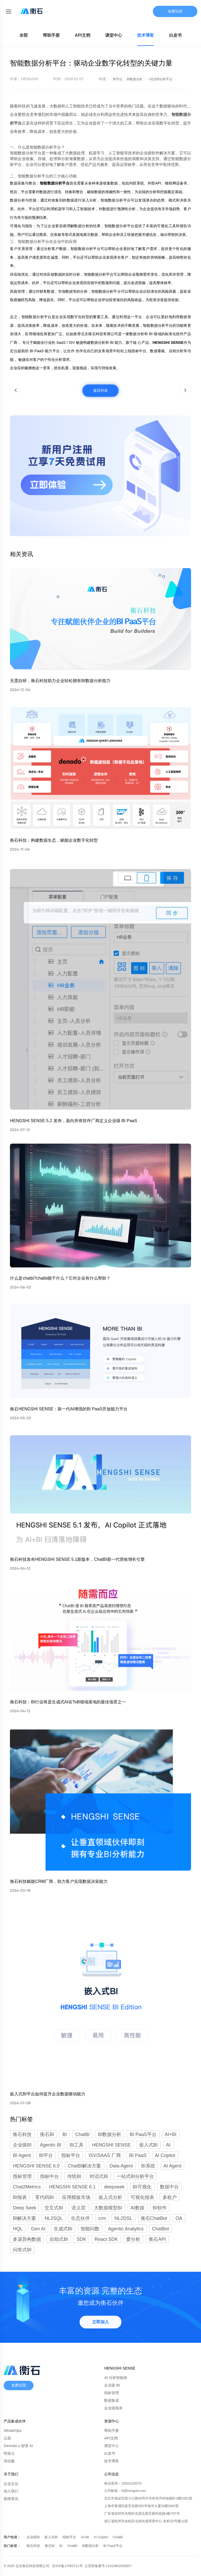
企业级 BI (112, 2385)
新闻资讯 (11, 2499)
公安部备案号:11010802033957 (108, 2566)
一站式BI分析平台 (135, 2176)
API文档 (82, 35)
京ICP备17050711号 (68, 2566)
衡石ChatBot (154, 2218)
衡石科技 (33, 2546)
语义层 (78, 2207)
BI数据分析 (90, 2546)
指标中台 (49, 2176)
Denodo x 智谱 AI (18, 2446)
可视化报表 (142, 2197)
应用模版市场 (76, 2197)
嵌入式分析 (110, 2197)
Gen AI (38, 2228)
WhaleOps (12, 2430)
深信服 (9, 2461)
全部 (23, 35)
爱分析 (133, 2239)
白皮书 (175, 35)
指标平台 (70, 2537)
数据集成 (111, 2400)
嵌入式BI (51, 2537)
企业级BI (33, 2537)
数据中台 (169, 2186)
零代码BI (44, 2197)
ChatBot (160, 2228)
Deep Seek (24, 2207)
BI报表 (20, 2197)
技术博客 (145, 35)
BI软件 (160, 2207)
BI (61, 2546)
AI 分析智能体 (115, 2378)
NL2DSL (123, 2218)
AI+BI (85, 2537)
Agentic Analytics (125, 2228)
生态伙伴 (80, 2218)
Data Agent (121, 2166)
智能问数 (90, 2228)
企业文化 (11, 2484)
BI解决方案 (24, 2218)
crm (102, 2218)
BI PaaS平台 (112, 2546)
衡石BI (50, 2546)
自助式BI (58, 2239)
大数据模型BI (108, 2207)
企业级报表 (113, 2408)
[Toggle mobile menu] (8, 11)
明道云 (9, 2453)
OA (179, 2218)
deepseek (114, 2186)
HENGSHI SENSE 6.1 (72, 2186)
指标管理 (22, 2176)
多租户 (170, 2197)
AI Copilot (101, 2537)
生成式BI (63, 2228)
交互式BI (53, 2207)
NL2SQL (53, 2218)
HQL (18, 2228)
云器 (7, 2438)
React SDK (106, 2239)
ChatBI (118, 2537)
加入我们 (11, 2491)
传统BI (74, 2176)
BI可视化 (142, 2186)
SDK (81, 2239)
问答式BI (22, 2249)
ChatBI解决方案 (84, 2166)
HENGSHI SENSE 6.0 (36, 2166)
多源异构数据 (27, 2239)
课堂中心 (113, 35)
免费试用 (175, 11)
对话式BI (99, 2176)
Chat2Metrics (27, 2186)
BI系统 (148, 2166)
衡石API (157, 2239)
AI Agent (172, 2166)
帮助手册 (51, 35)
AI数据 (137, 2207)
